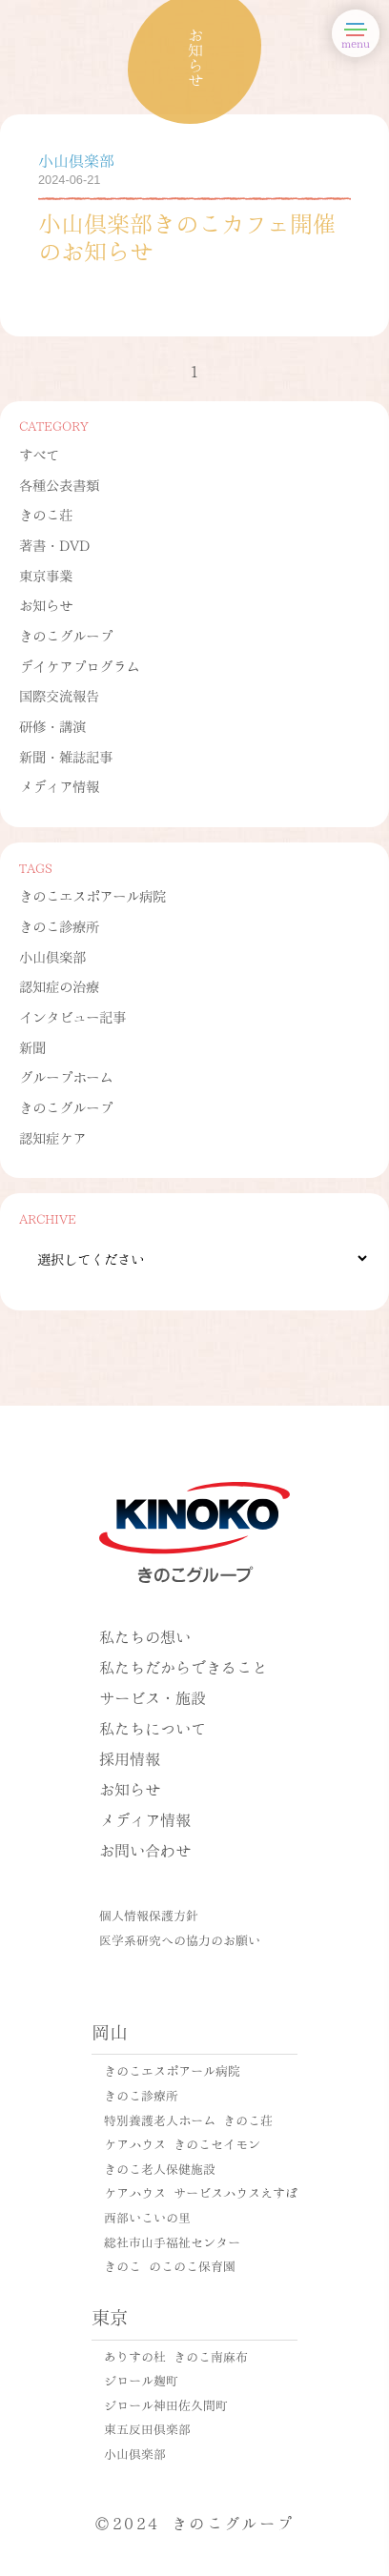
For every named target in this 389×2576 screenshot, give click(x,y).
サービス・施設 (152, 1697)
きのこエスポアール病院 (92, 894)
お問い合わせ (145, 1849)
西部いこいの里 (147, 2216)
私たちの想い (145, 1636)
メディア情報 (59, 785)
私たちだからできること (183, 1666)
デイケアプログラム (79, 665)
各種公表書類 (59, 484)
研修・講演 (52, 725)
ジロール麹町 (141, 2379)
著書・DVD (54, 544)
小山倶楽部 (52, 955)
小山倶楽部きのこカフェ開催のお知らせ (187, 235)
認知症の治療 (59, 985)
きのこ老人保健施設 (159, 2168)
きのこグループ (66, 634)
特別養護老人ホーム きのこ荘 (188, 2119)
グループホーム (66, 1076)
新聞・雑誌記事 (66, 755)
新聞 (32, 1046)
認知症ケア (52, 1137)
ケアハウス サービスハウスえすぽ (200, 2192)
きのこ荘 (45, 513)
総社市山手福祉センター (172, 2241)
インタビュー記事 (72, 1015)
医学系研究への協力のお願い (179, 1939)
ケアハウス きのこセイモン (182, 2143)
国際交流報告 (59, 694)
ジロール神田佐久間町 (166, 2404)
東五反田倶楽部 (147, 2428)
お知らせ (45, 604)
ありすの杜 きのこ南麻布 (176, 2355)
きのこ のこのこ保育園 (169, 2265)
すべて (39, 453)
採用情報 (129, 1758)
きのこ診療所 (59, 925)
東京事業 (45, 574)
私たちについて (152, 1727)
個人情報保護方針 (148, 1914)
